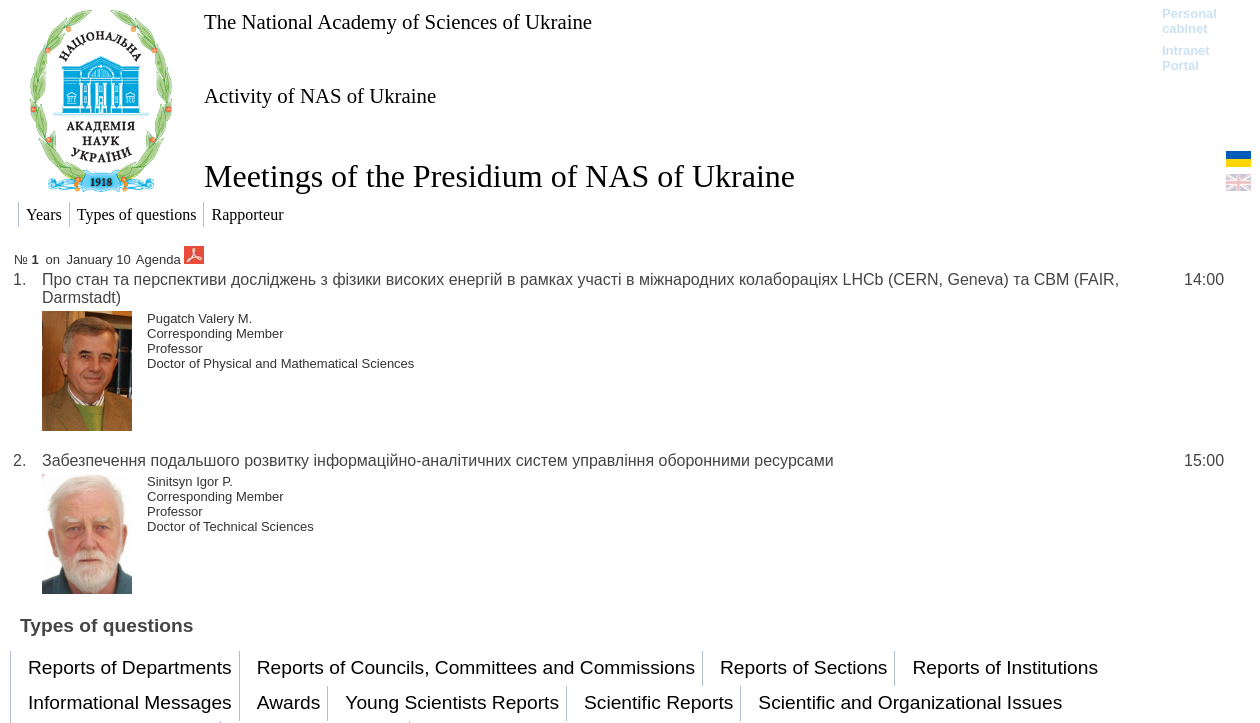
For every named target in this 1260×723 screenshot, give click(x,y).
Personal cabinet (1189, 21)
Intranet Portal (1186, 58)
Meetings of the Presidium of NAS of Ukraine (499, 176)
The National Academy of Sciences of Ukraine (398, 21)
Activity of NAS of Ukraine (320, 95)
